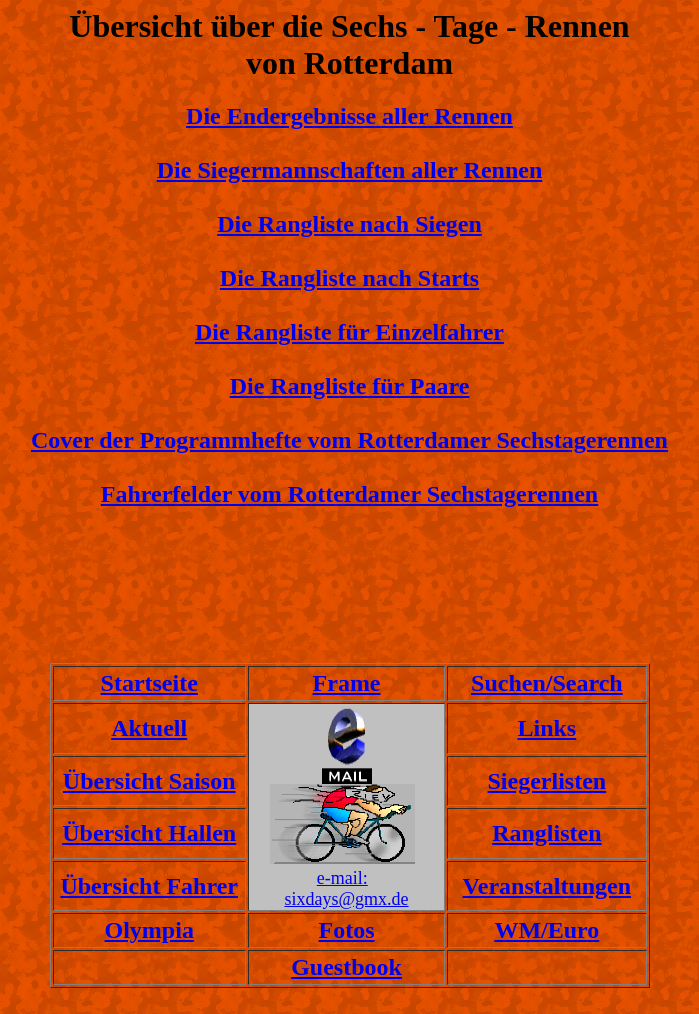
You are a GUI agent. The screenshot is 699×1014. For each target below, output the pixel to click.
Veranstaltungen (547, 886)
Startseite (149, 683)
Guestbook (346, 967)
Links (546, 728)
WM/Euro (546, 930)
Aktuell (149, 728)
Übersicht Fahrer (149, 886)
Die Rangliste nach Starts (349, 278)
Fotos (347, 930)
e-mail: (342, 878)
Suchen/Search (547, 683)
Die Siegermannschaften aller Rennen (350, 170)
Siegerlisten (547, 781)
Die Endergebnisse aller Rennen (349, 116)
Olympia (149, 930)
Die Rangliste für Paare (350, 386)
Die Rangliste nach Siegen (349, 224)
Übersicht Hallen (149, 833)
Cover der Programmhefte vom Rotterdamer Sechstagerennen (349, 440)
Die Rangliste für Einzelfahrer (349, 332)
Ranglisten (546, 833)
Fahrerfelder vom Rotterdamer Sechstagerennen (349, 494)
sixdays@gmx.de (347, 899)
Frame (347, 683)
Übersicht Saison (149, 781)
